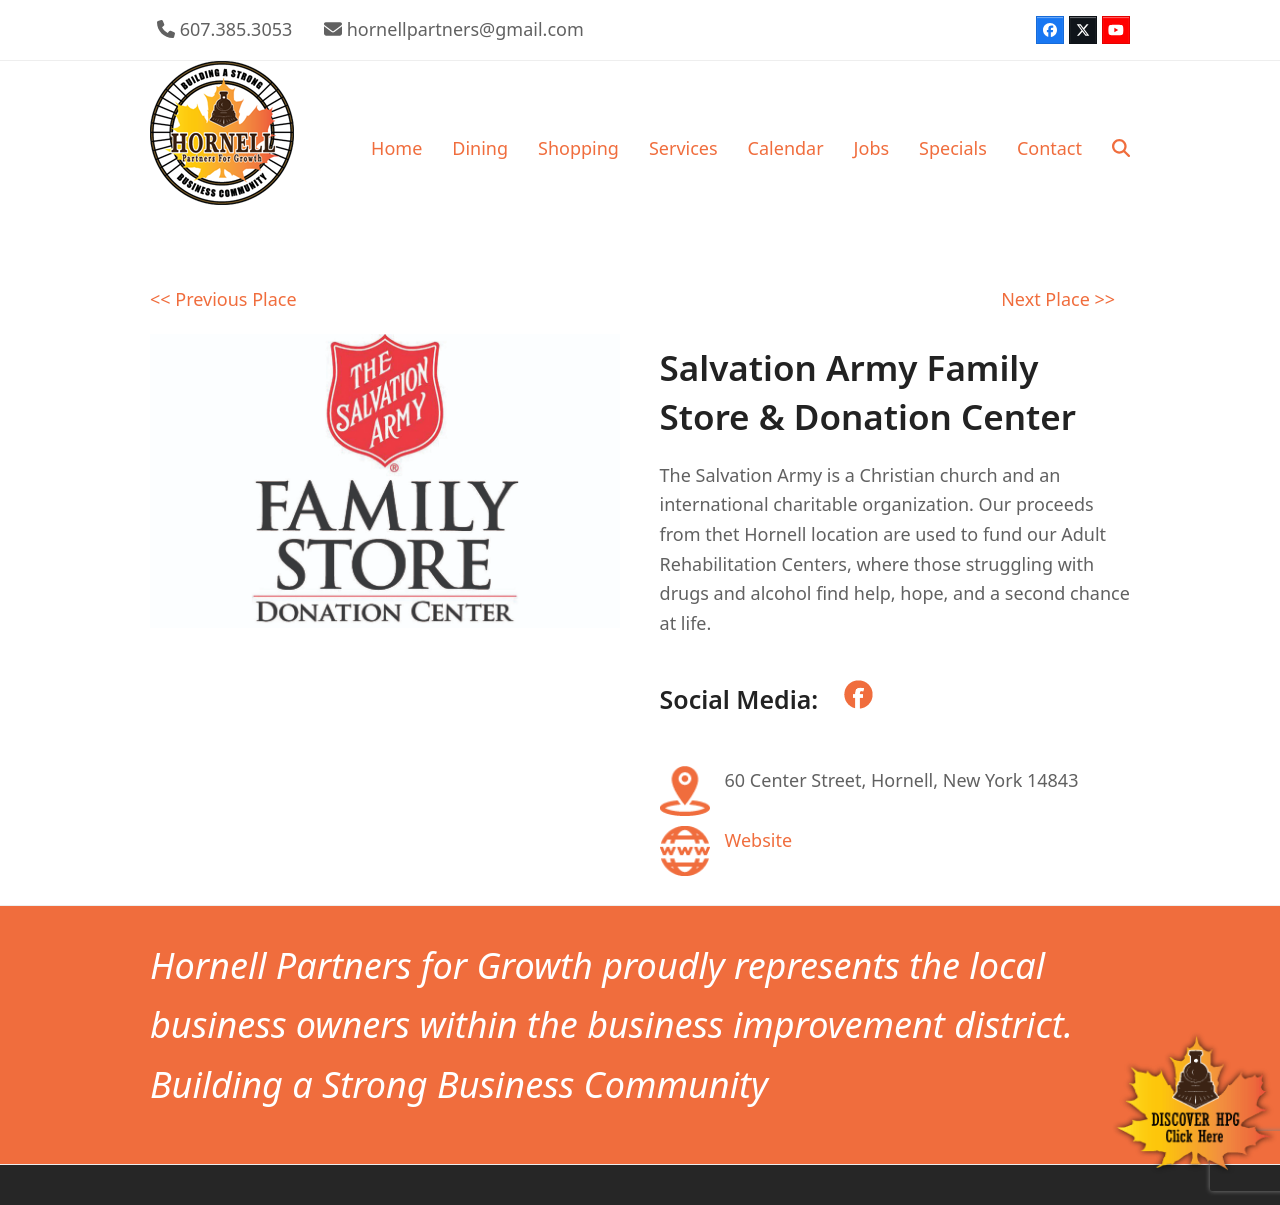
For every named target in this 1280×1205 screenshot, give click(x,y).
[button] (1121, 148)
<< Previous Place (223, 299)
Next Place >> (1058, 299)
